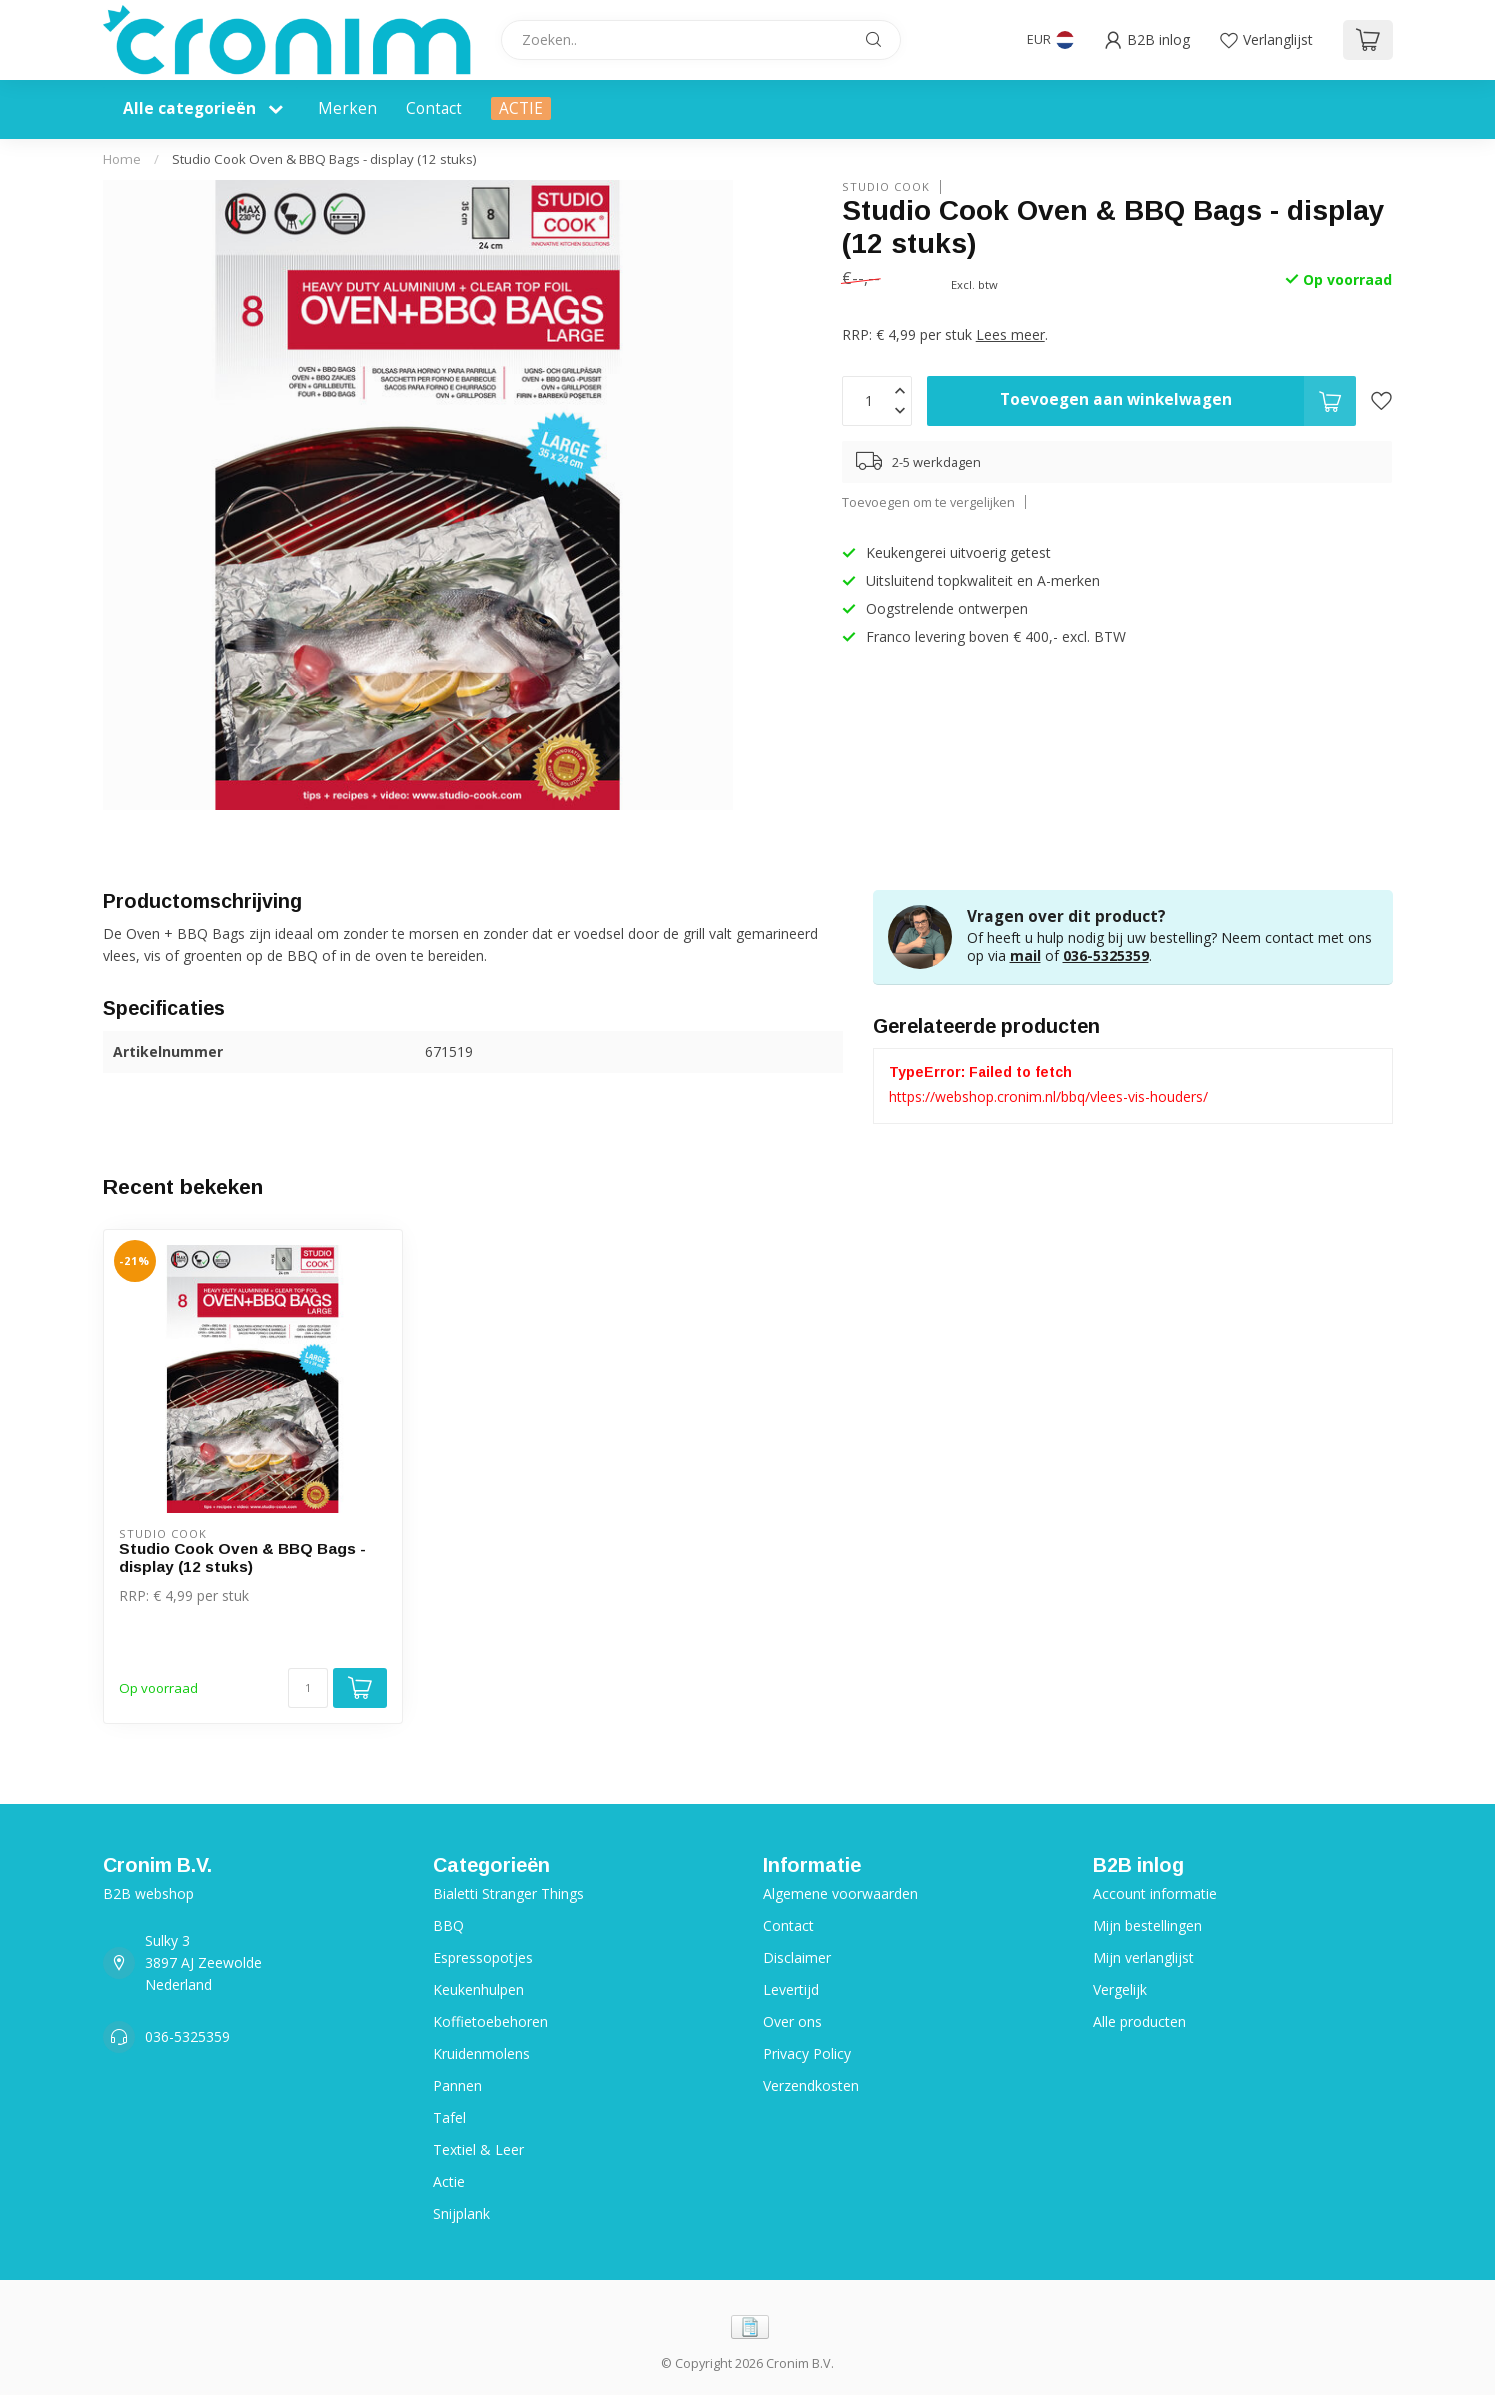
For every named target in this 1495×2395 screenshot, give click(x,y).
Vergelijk (1120, 1989)
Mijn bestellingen (1147, 1925)
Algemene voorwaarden (840, 1893)
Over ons (792, 2021)
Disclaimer (797, 1957)
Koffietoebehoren (490, 2021)
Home (122, 159)
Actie (449, 2181)
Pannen (457, 2085)
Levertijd (791, 1989)
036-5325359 (1106, 955)
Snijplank (461, 2213)
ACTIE (521, 108)
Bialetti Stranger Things (508, 1893)
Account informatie (1155, 1893)
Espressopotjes (483, 1957)
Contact (434, 108)
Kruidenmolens (481, 2053)
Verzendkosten (811, 2085)
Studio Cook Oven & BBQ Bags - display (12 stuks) (324, 159)
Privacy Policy (807, 2053)
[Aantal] (308, 1688)
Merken (347, 108)
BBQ (448, 1925)
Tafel (449, 2117)
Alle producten (1139, 2021)
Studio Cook (886, 186)
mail (1025, 955)
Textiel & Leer (478, 2149)
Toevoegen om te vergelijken (928, 502)
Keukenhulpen (478, 1989)
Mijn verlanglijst (1143, 1957)
